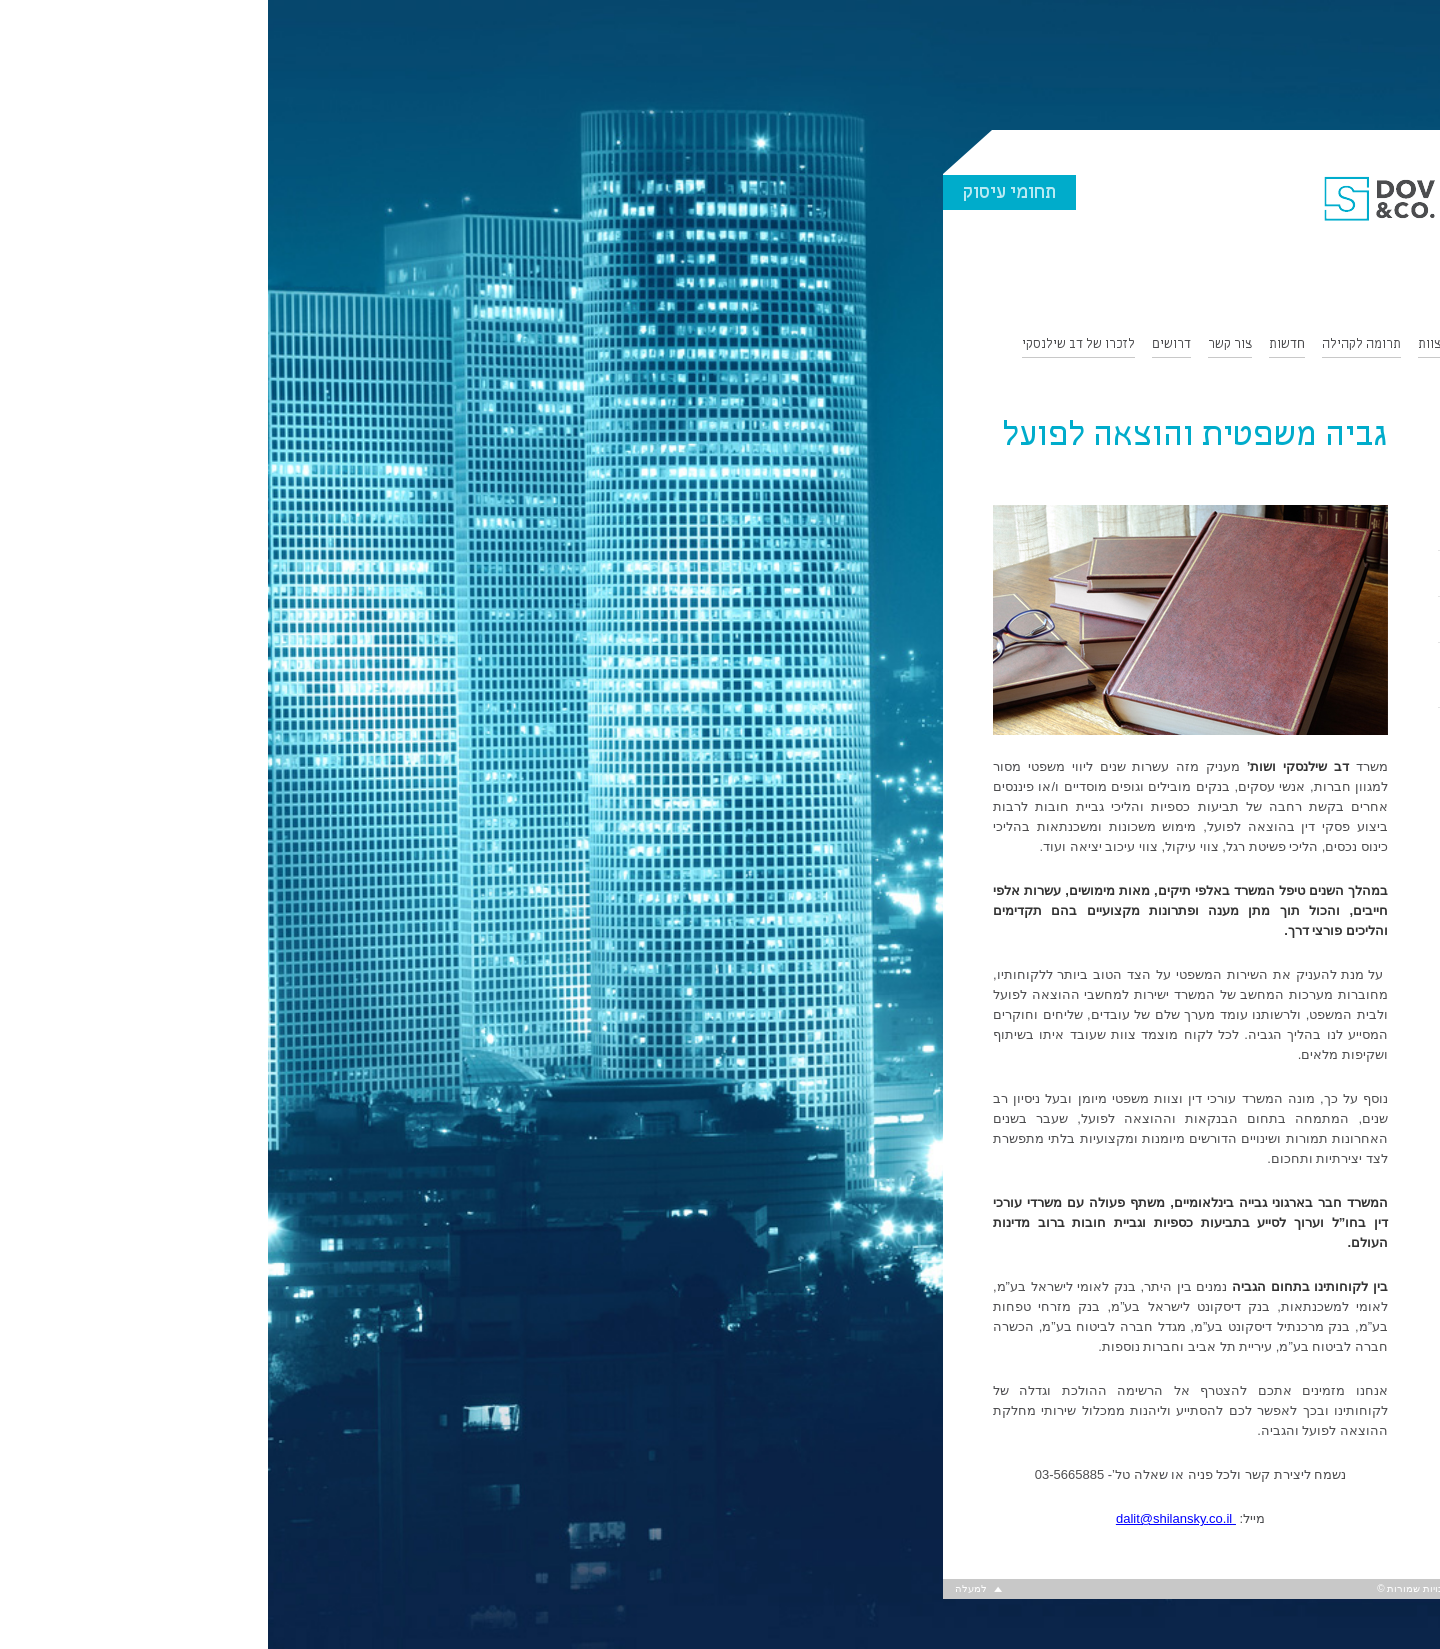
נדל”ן (1292, 528)
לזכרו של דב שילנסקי (810, 345)
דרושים (903, 345)
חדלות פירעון (1271, 574)
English (1303, 377)
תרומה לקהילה (1093, 345)
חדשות (1019, 345)
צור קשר (962, 345)
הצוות (1165, 345)
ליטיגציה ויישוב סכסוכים (1244, 620)
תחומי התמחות (1237, 345)
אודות (1309, 345)
